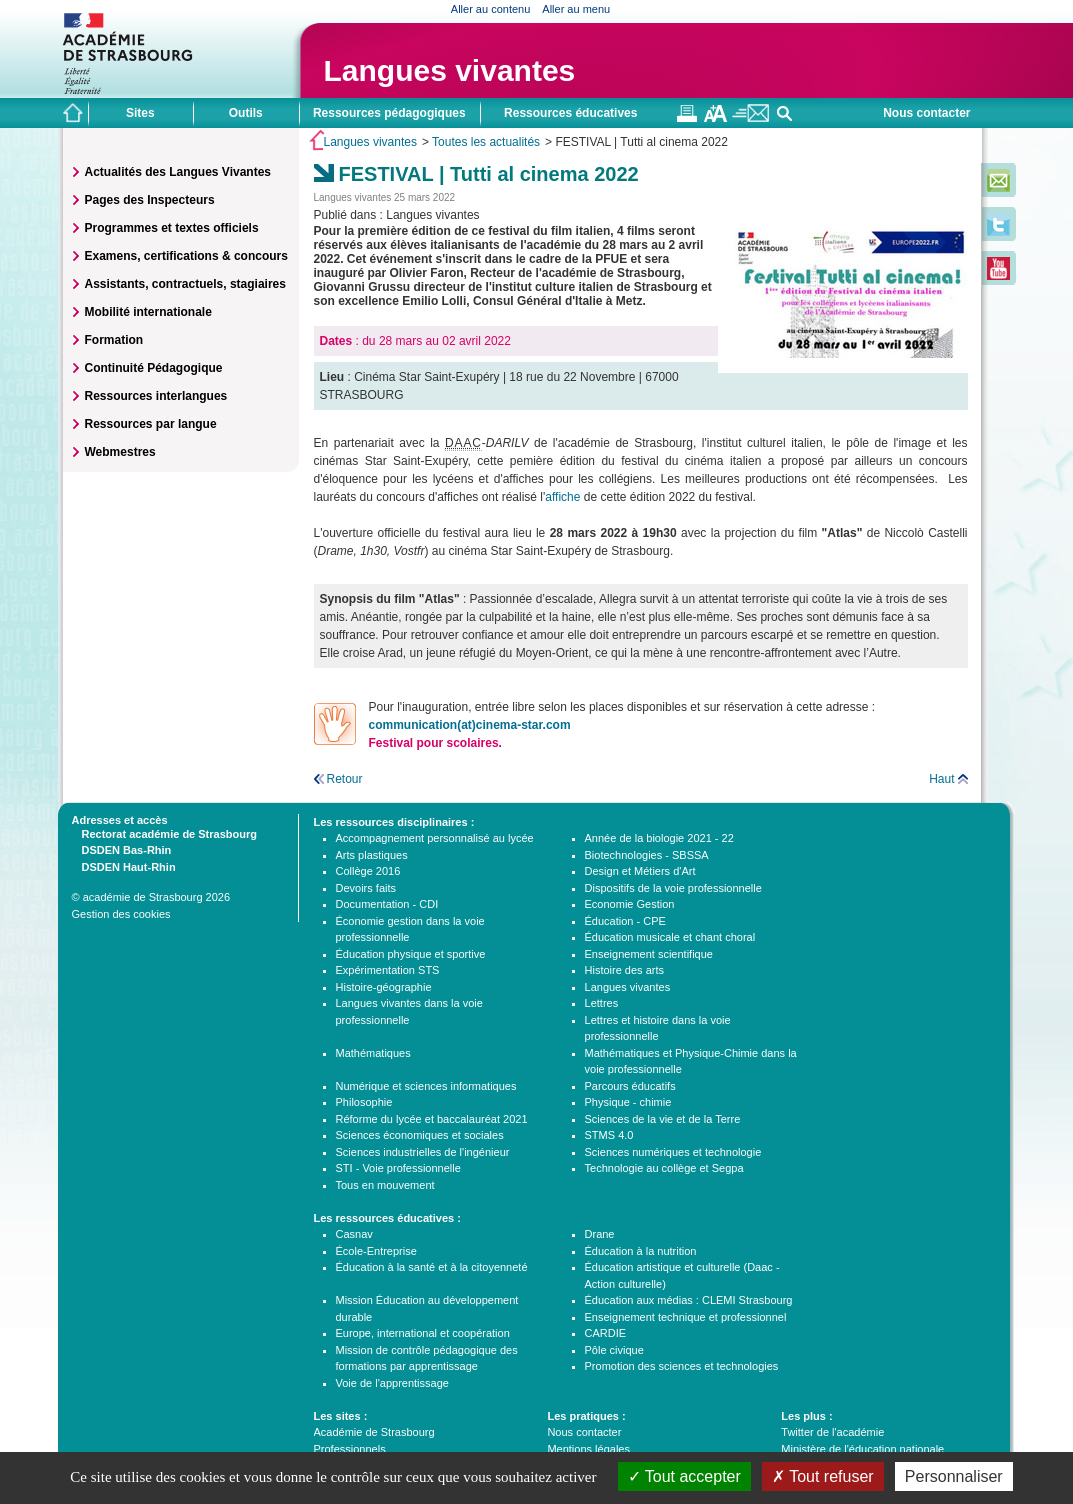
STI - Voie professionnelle (398, 1168)
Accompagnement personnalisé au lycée (435, 838)
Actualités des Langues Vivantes (178, 172)
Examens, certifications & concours (186, 256)
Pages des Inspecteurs (150, 200)
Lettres (602, 1003)
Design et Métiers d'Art (640, 871)
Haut (941, 779)
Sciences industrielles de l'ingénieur (423, 1152)
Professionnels (350, 1449)
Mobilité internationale (148, 312)
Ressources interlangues (156, 396)
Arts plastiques (372, 855)
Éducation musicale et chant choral (670, 937)
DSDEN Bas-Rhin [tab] (122, 849)
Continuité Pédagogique (154, 368)
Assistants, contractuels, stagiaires (185, 284)
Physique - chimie (628, 1102)
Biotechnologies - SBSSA (647, 855)
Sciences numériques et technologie (673, 1152)
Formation (114, 340)
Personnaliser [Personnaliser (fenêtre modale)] (954, 1476)
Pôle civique (614, 1350)
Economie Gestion (630, 904)
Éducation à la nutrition (641, 1251)
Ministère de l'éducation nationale (862, 1449)
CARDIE (606, 1333)
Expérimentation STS (388, 970)
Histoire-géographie (384, 987)
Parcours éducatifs (630, 1086)
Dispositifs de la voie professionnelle (673, 888)
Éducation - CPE (625, 921)
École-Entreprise (376, 1251)
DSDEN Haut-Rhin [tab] (124, 866)
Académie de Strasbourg (374, 1432)
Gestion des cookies (121, 914)
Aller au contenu (491, 9)
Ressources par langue (151, 424)
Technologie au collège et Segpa (664, 1168)
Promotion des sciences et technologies (682, 1366)
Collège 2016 (368, 871)
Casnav (354, 1234)
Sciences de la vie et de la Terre (663, 1119)
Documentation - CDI (387, 904)
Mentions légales (588, 1449)
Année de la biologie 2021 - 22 (659, 838)
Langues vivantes (450, 70)
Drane (600, 1234)
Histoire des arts (624, 970)
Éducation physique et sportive (411, 954)
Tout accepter (684, 1476)
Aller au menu (576, 9)
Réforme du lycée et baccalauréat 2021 (432, 1119)
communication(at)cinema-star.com (470, 725)
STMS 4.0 (609, 1135)
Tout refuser (823, 1476)
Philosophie (364, 1102)
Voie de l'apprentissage (392, 1383)
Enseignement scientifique (649, 954)
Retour (345, 779)
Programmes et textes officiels (172, 228)
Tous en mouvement (385, 1185)
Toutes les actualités (486, 142)
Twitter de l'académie (832, 1432)
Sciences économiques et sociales (420, 1135)
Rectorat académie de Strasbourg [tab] (164, 833)
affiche (564, 497)
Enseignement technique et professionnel (686, 1317)
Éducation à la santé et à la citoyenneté (432, 1267)
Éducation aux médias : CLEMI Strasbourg (689, 1300)
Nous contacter (926, 113)
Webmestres (120, 452)
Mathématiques (373, 1053)
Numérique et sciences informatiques (426, 1086)
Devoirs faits (366, 888)
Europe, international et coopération (423, 1333)
